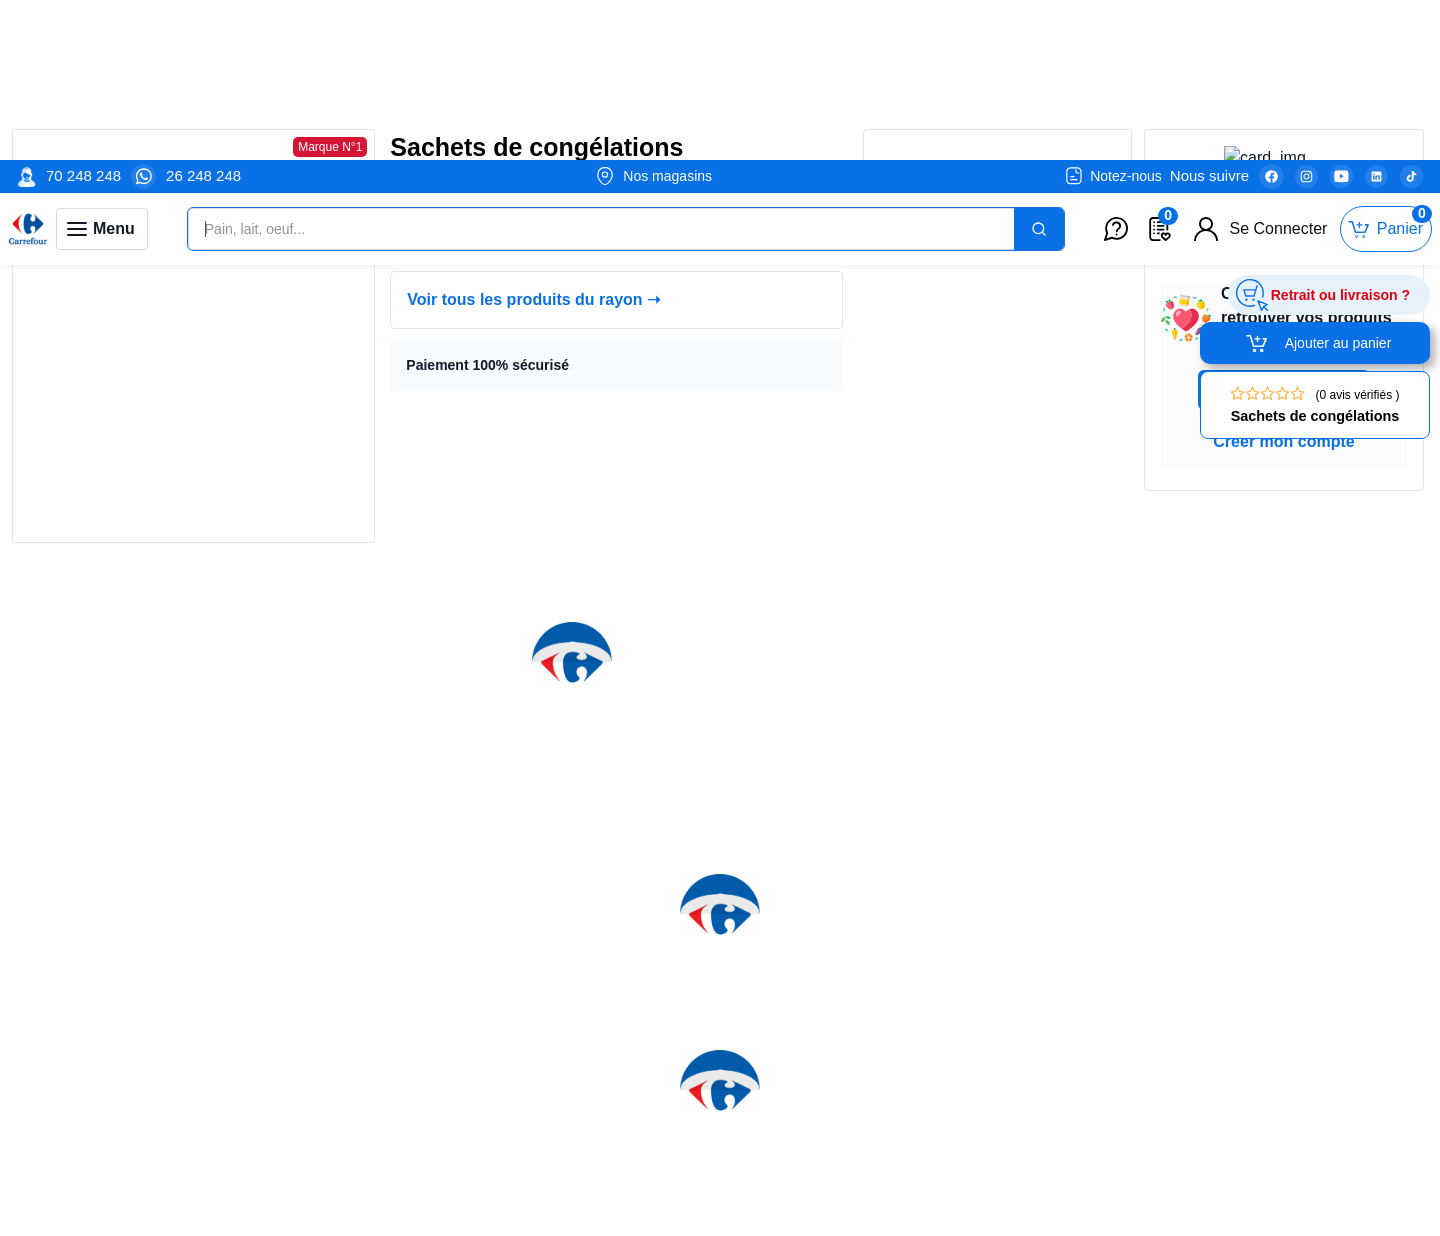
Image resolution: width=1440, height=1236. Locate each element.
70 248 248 (83, 15)
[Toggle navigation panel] (102, 69)
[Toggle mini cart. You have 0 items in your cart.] (1386, 69)
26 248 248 (203, 15)
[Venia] (28, 69)
